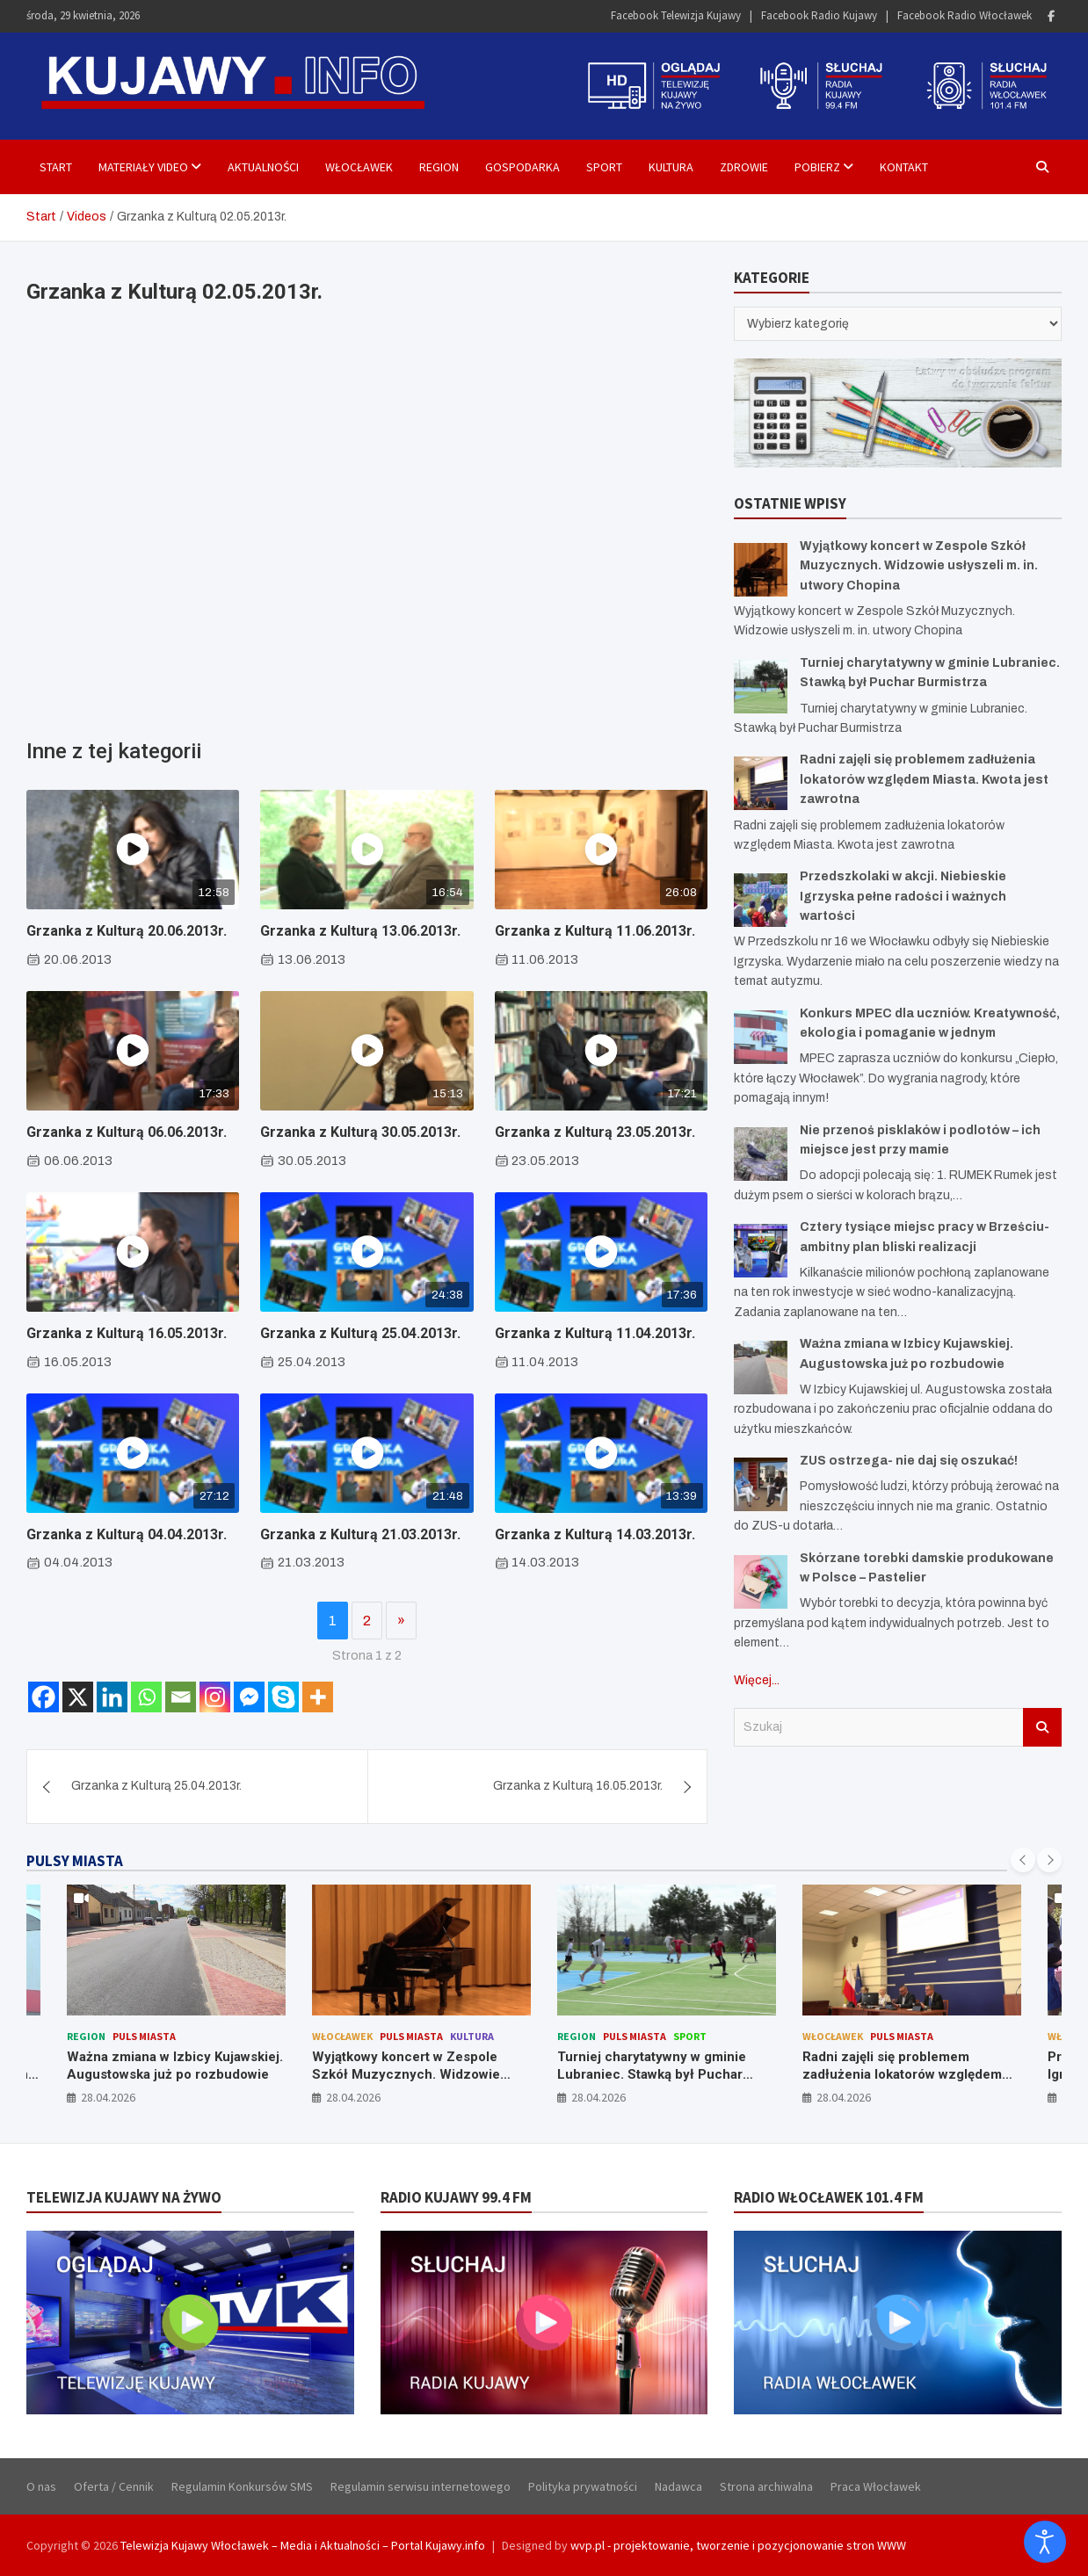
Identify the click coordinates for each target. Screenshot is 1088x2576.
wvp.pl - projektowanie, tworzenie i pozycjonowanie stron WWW (738, 2545)
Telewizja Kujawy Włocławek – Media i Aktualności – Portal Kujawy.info (302, 2545)
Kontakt (904, 167)
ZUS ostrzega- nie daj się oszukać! (909, 1460)
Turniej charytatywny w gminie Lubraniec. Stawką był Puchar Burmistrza (896, 2074)
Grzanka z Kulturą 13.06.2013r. (360, 931)
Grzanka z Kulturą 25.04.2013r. (360, 1333)
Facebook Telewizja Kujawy (676, 15)
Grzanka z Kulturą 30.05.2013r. (360, 1132)
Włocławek (359, 167)
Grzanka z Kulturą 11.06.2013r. (595, 931)
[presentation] (1023, 1860)
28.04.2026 (108, 2097)
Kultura (671, 167)
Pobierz (817, 167)
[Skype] (283, 1697)
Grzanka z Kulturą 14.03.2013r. (595, 1534)
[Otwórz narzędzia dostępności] (1045, 2542)
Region (439, 167)
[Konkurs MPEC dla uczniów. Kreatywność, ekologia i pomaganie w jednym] (760, 1037)
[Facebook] (43, 1697)
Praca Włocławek (876, 2486)
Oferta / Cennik (114, 2486)
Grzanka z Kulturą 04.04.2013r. (126, 1534)
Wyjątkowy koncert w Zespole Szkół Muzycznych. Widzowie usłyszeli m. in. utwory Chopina (919, 565)
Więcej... (757, 1680)
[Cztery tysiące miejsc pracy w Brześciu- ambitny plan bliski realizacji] (760, 1250)
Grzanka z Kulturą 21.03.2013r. (360, 1534)
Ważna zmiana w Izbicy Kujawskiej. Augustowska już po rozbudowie (420, 2065)
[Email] (180, 1697)
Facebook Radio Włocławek (964, 15)
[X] (77, 1697)
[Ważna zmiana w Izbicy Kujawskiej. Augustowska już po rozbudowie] (760, 1367)
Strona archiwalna (766, 2486)
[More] (317, 1697)
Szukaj (1042, 1727)
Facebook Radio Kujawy (819, 15)
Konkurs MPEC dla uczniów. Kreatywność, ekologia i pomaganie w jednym (176, 2074)
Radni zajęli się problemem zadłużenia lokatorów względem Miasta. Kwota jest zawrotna (924, 779)
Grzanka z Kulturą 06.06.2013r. (126, 1132)
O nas (41, 2486)
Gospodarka (522, 167)
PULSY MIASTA (74, 1860)
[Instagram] (214, 1697)
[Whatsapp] (146, 1697)
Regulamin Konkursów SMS (242, 2486)
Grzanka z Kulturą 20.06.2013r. (126, 931)
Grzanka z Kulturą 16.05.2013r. (126, 1333)
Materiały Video (143, 167)
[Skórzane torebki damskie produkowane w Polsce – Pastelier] (760, 1582)
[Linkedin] (112, 1697)
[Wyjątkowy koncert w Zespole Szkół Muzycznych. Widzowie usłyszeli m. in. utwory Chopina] (760, 570)
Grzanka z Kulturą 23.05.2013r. (595, 1132)
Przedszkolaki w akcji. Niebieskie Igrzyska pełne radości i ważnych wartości (903, 896)
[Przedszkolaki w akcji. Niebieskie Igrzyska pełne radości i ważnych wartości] (760, 900)
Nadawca (678, 2486)
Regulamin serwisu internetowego (420, 2486)
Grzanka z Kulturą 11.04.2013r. (595, 1333)
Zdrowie (744, 167)
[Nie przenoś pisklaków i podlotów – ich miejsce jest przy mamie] (760, 1154)
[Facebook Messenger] (249, 1697)
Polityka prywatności (582, 2486)
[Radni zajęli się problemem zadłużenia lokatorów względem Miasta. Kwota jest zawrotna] (760, 783)
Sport (604, 167)
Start (56, 167)
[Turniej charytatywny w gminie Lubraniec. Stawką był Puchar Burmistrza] (760, 686)
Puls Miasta (166, 2036)
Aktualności (263, 167)
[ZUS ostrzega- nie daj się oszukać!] (760, 1484)
